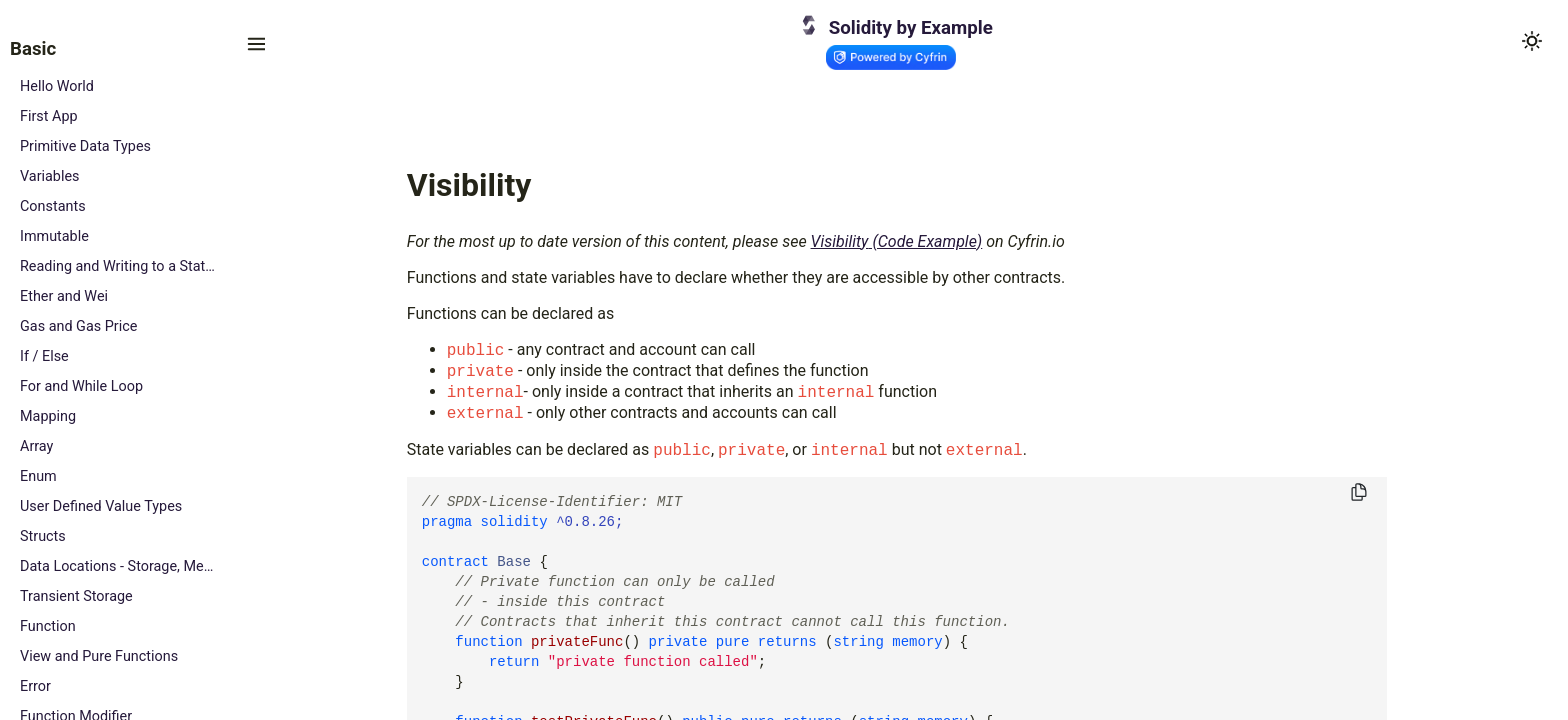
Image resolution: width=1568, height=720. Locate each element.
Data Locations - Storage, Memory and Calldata (117, 566)
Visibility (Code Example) (897, 241)
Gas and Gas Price (78, 326)
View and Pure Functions (99, 656)
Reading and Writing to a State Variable (117, 266)
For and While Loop (81, 386)
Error (35, 686)
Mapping (48, 416)
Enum (38, 476)
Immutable (54, 236)
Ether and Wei (64, 296)
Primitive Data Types (85, 146)
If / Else (44, 356)
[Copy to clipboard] (1359, 493)
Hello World (57, 86)
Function (48, 626)
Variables (50, 176)
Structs (43, 536)
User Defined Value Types (101, 506)
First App (49, 116)
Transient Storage (76, 596)
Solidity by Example (911, 28)
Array (36, 446)
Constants (53, 206)
